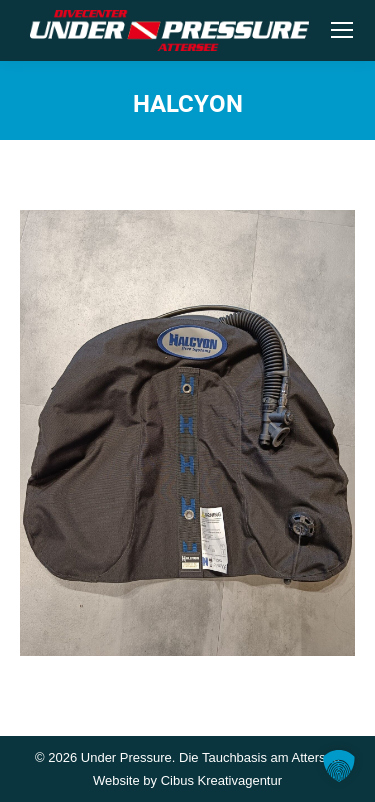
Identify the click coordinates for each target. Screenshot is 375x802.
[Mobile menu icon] (342, 30)
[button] (339, 766)
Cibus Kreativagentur (221, 780)
